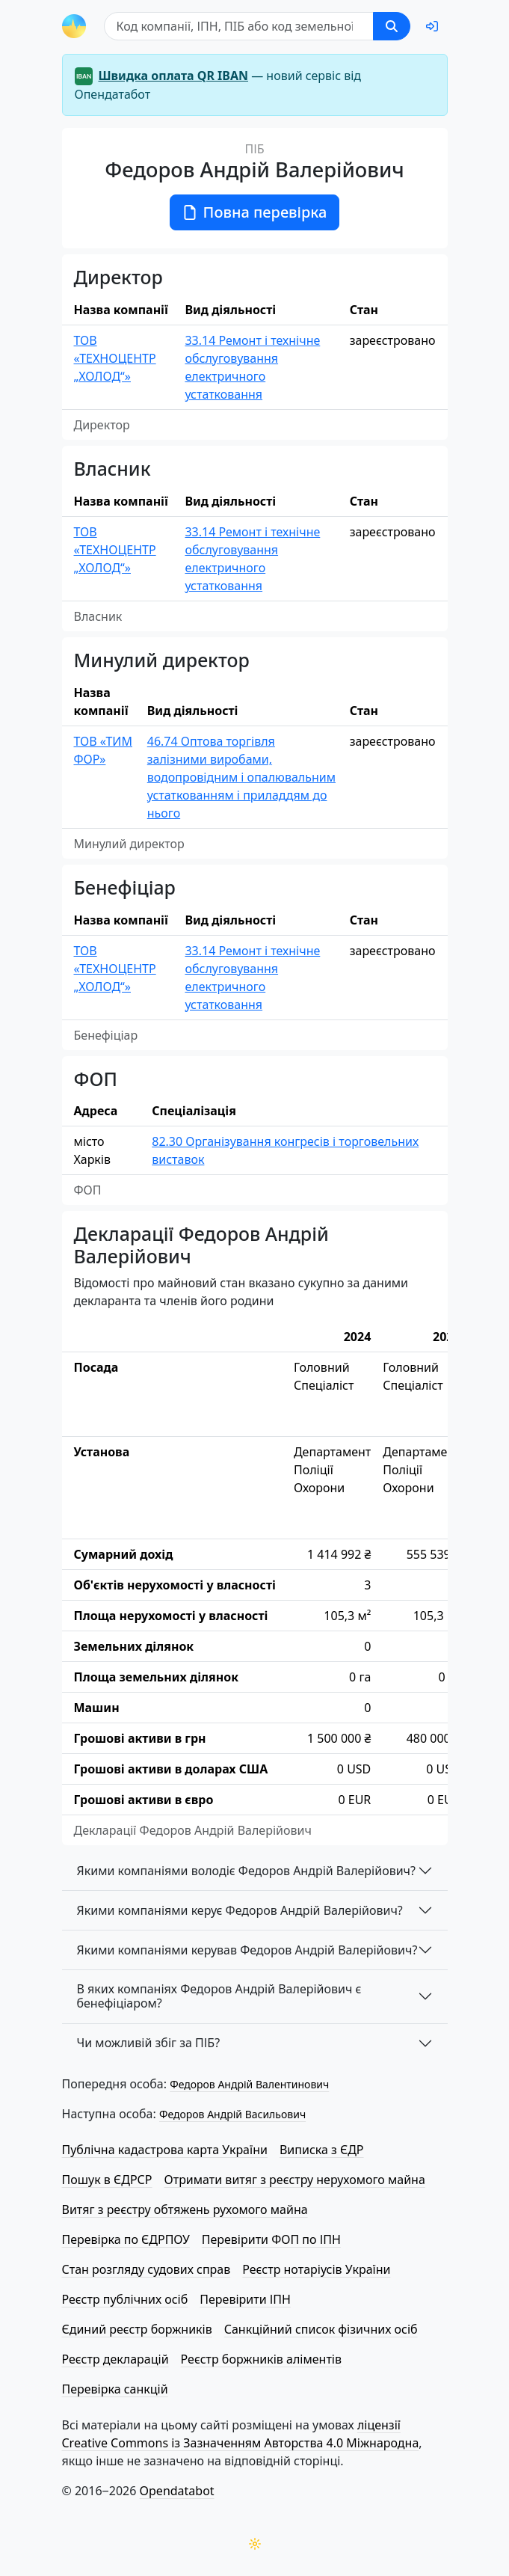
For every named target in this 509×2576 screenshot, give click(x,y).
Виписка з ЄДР (322, 2149)
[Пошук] (239, 26)
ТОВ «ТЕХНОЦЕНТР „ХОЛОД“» (115, 358)
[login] (432, 26)
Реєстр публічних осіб (125, 2299)
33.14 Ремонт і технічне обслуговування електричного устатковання (252, 367)
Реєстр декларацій (115, 2359)
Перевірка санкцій (115, 2389)
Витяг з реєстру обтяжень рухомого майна (185, 2209)
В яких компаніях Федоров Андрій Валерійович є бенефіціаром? (219, 1996)
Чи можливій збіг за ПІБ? (148, 2042)
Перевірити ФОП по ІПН (271, 2239)
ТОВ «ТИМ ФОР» (103, 750)
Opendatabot (177, 2491)
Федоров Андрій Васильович (232, 2114)
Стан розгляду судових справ (146, 2269)
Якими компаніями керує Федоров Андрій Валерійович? (240, 1910)
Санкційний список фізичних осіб (321, 2329)
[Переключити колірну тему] (255, 2544)
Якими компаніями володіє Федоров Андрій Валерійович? (246, 1870)
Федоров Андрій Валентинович (249, 2084)
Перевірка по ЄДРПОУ (126, 2239)
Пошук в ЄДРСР (107, 2179)
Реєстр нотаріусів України (316, 2269)
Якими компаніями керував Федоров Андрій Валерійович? (247, 1950)
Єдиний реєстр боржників (137, 2329)
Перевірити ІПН (245, 2299)
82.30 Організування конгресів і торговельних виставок (285, 1150)
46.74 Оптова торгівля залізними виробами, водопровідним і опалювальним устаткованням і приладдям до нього (241, 777)
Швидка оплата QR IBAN (174, 75)
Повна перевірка (254, 212)
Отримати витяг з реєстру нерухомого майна (294, 2179)
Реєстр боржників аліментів (261, 2359)
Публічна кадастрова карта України (165, 2149)
